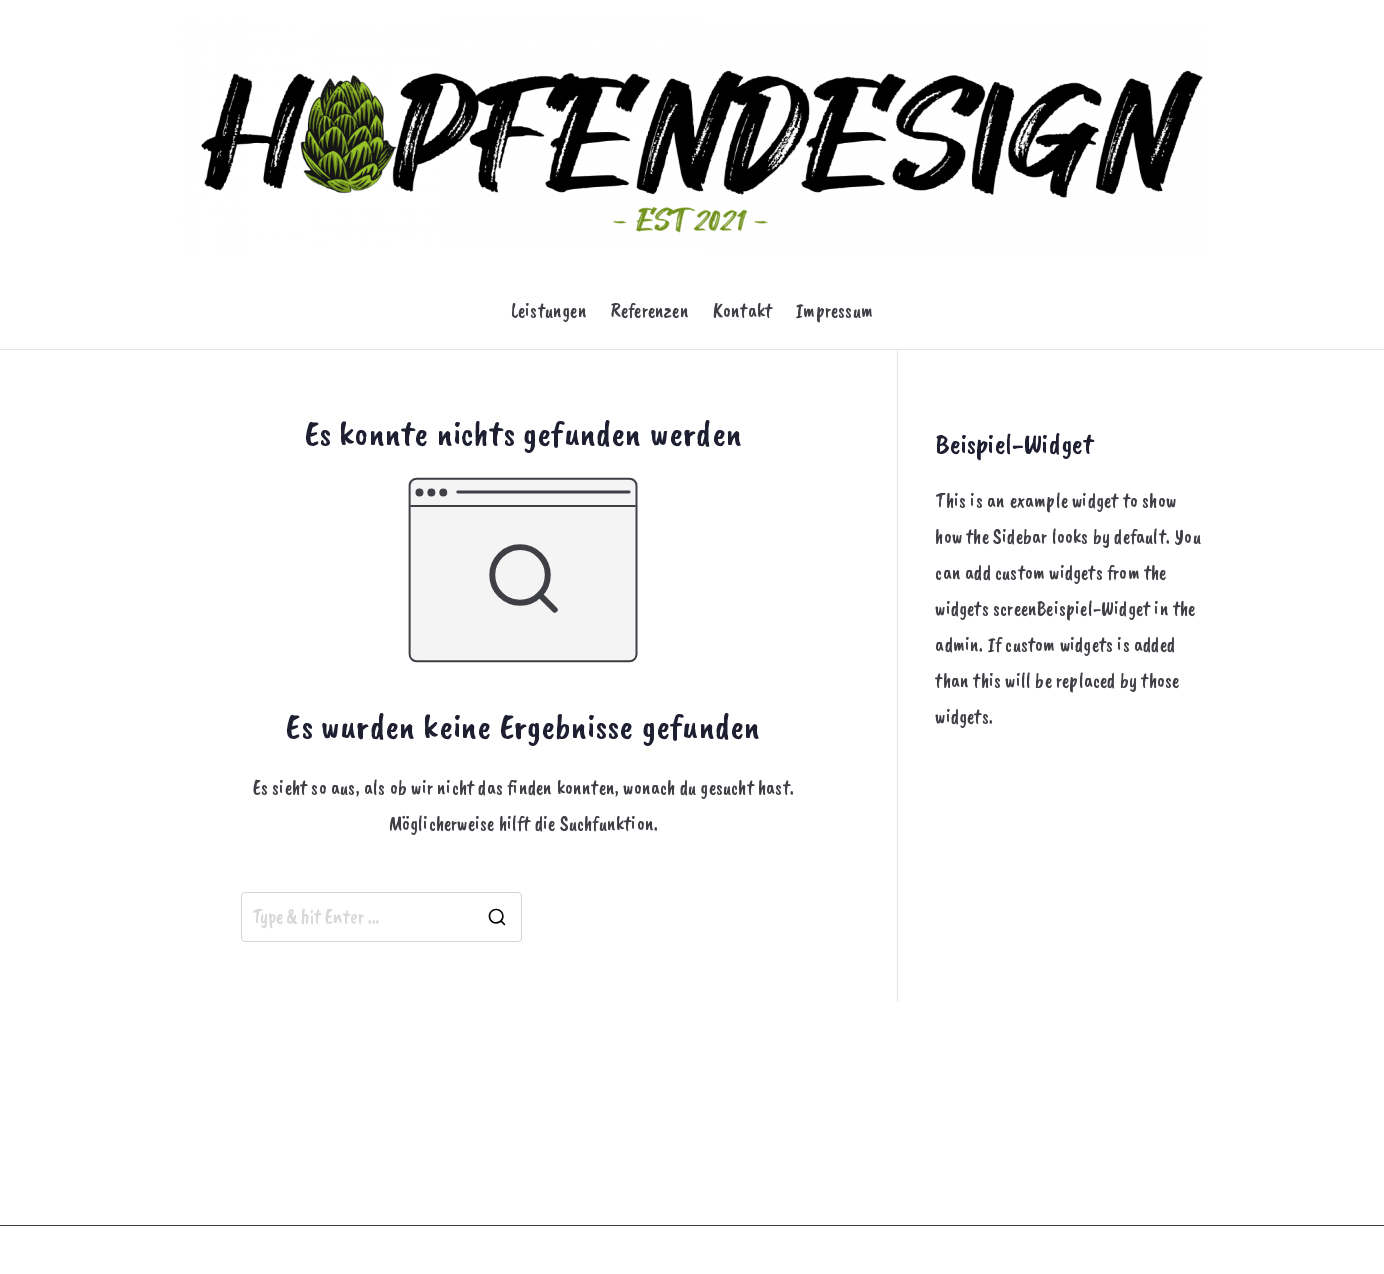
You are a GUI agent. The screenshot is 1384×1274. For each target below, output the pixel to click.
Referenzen (650, 310)
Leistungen (549, 310)
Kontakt (742, 310)
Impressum (834, 310)
